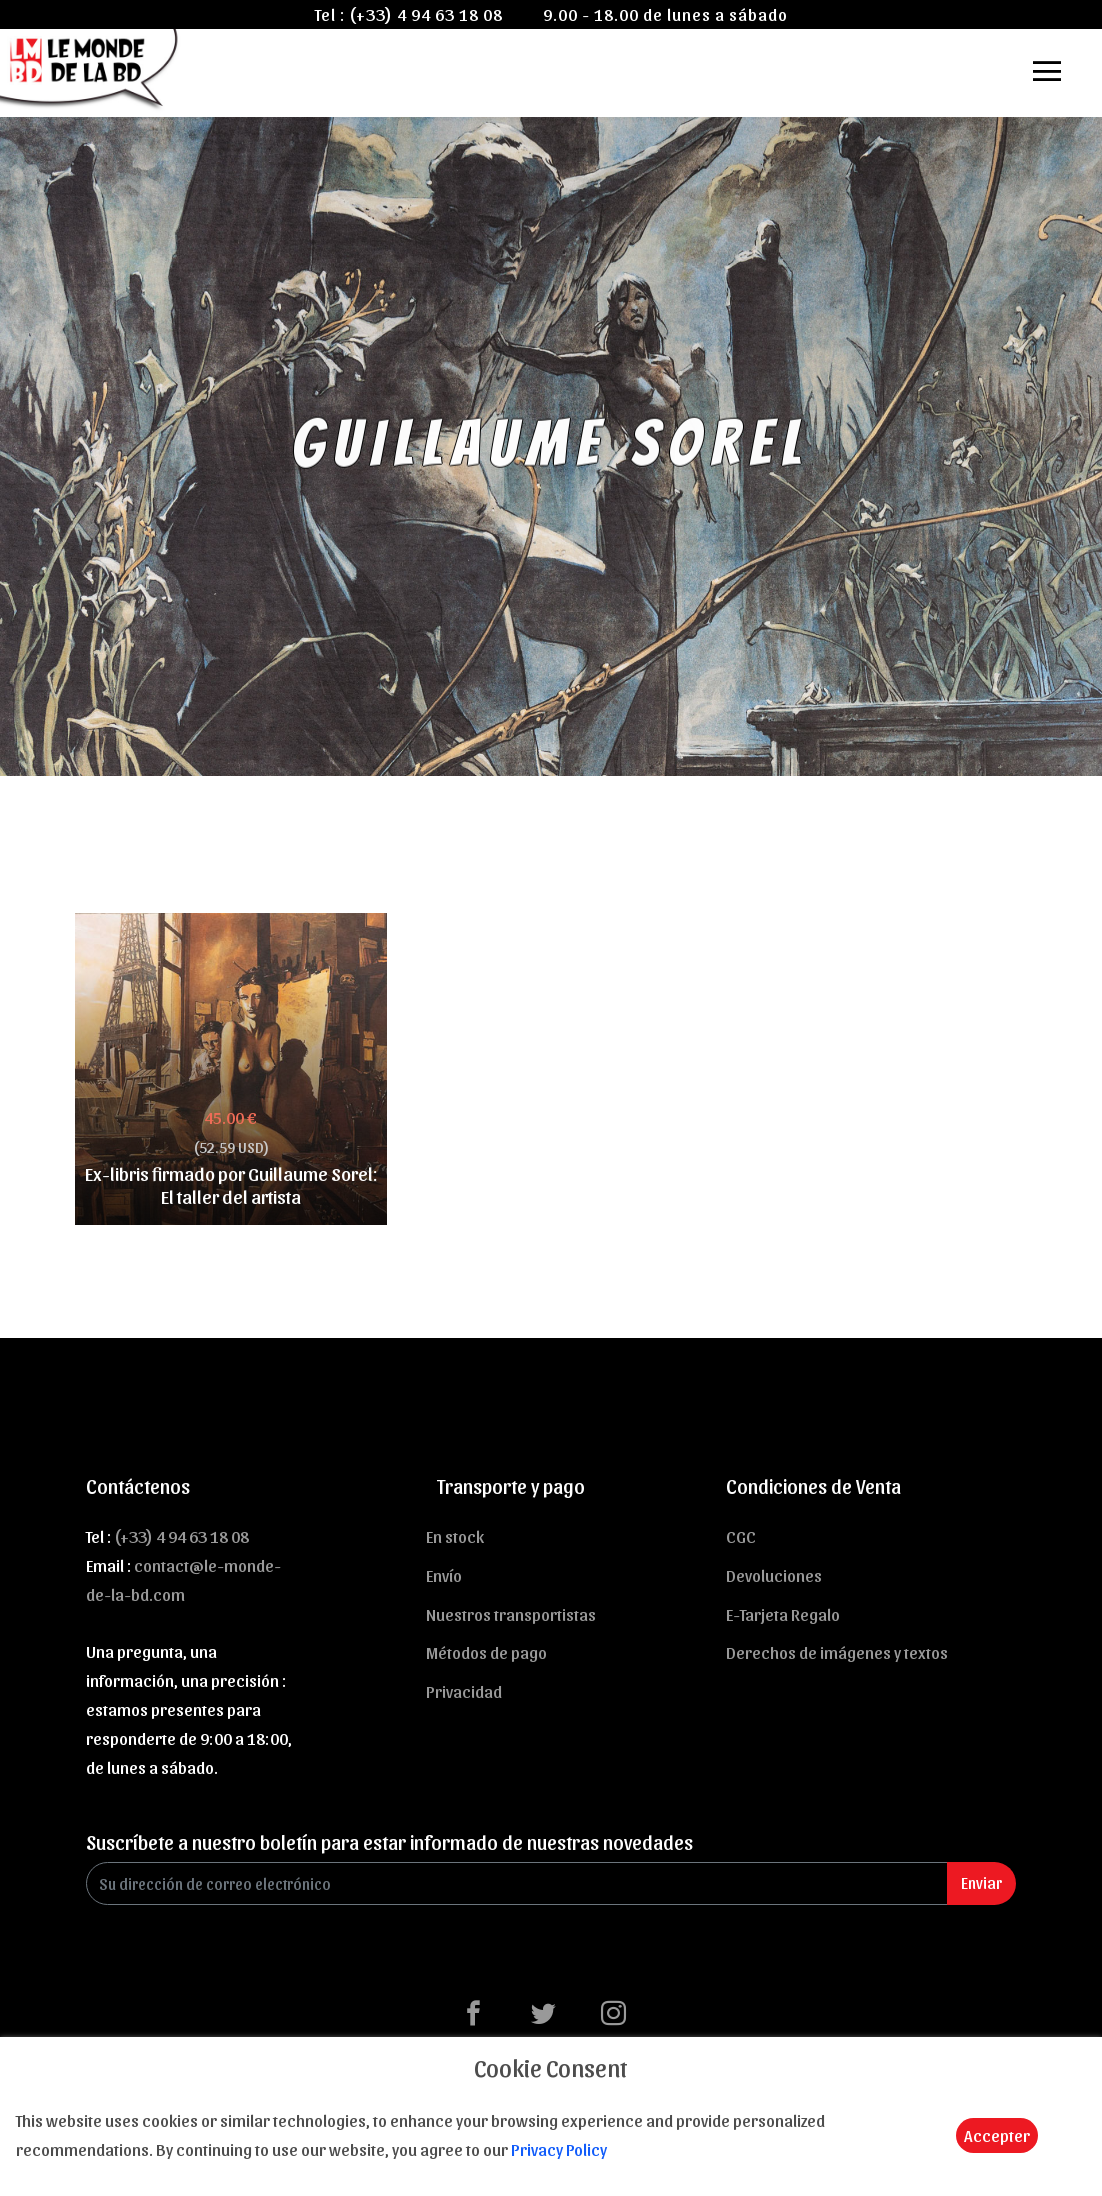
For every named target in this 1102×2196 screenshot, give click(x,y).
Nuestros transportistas (511, 1614)
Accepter (997, 2135)
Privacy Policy (559, 2149)
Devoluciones (774, 1575)
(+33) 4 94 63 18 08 (426, 14)
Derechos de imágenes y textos (837, 1652)
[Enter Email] (517, 1883)
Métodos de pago (486, 1652)
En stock (455, 1536)
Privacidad (464, 1691)
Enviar (981, 1882)
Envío (444, 1575)
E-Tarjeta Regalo (783, 1614)
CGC (741, 1536)
